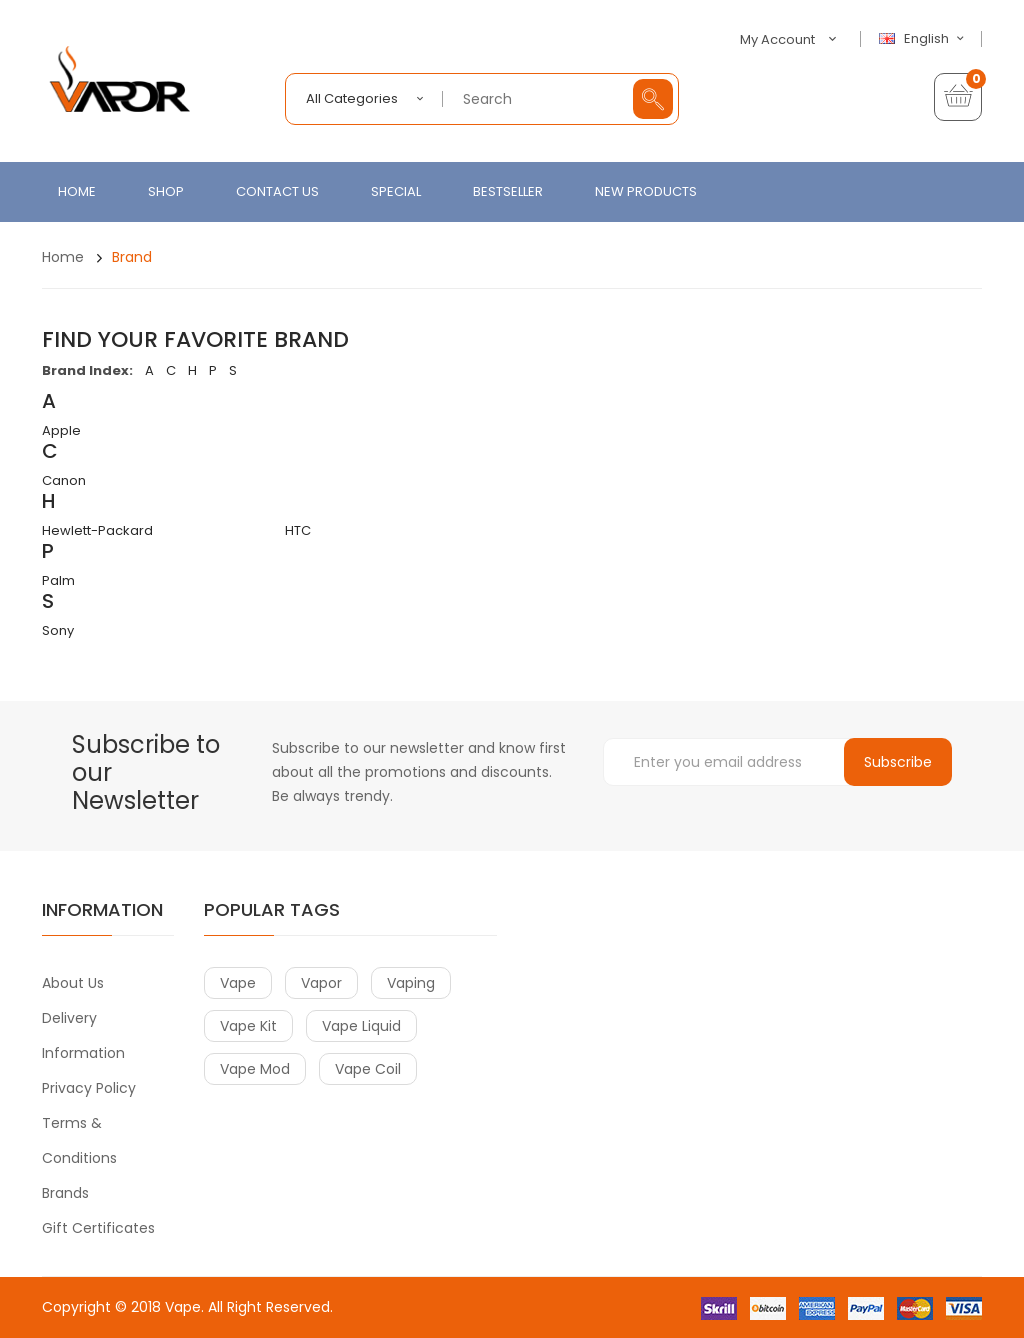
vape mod (255, 1069)
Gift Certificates (98, 1228)
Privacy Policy (89, 1088)
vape (238, 983)
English (924, 39)
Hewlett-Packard (97, 530)
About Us (73, 983)
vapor (321, 983)
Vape (183, 1307)
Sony (58, 630)
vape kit (248, 1026)
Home (63, 257)
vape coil (368, 1069)
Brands (65, 1193)
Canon (64, 480)
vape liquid (361, 1026)
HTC (298, 530)
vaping (411, 983)
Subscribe (898, 762)
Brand (132, 257)
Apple (61, 430)
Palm (58, 580)
